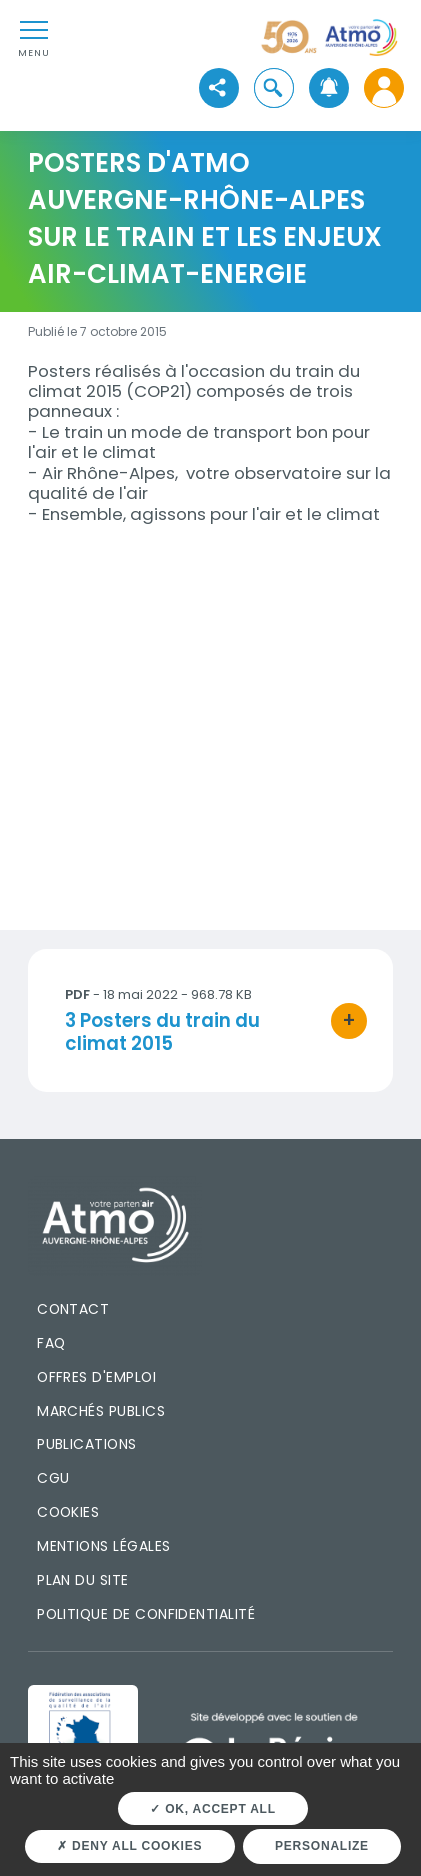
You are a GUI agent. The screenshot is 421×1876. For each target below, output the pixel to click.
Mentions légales (103, 1546)
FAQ (51, 1343)
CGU (53, 1478)
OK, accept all (212, 1809)
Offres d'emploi (96, 1377)
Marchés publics (101, 1411)
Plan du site (83, 1580)
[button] (273, 88)
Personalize (322, 1846)
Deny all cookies (129, 1846)
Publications (87, 1444)
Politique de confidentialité (146, 1614)
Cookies (68, 1512)
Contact (73, 1309)
